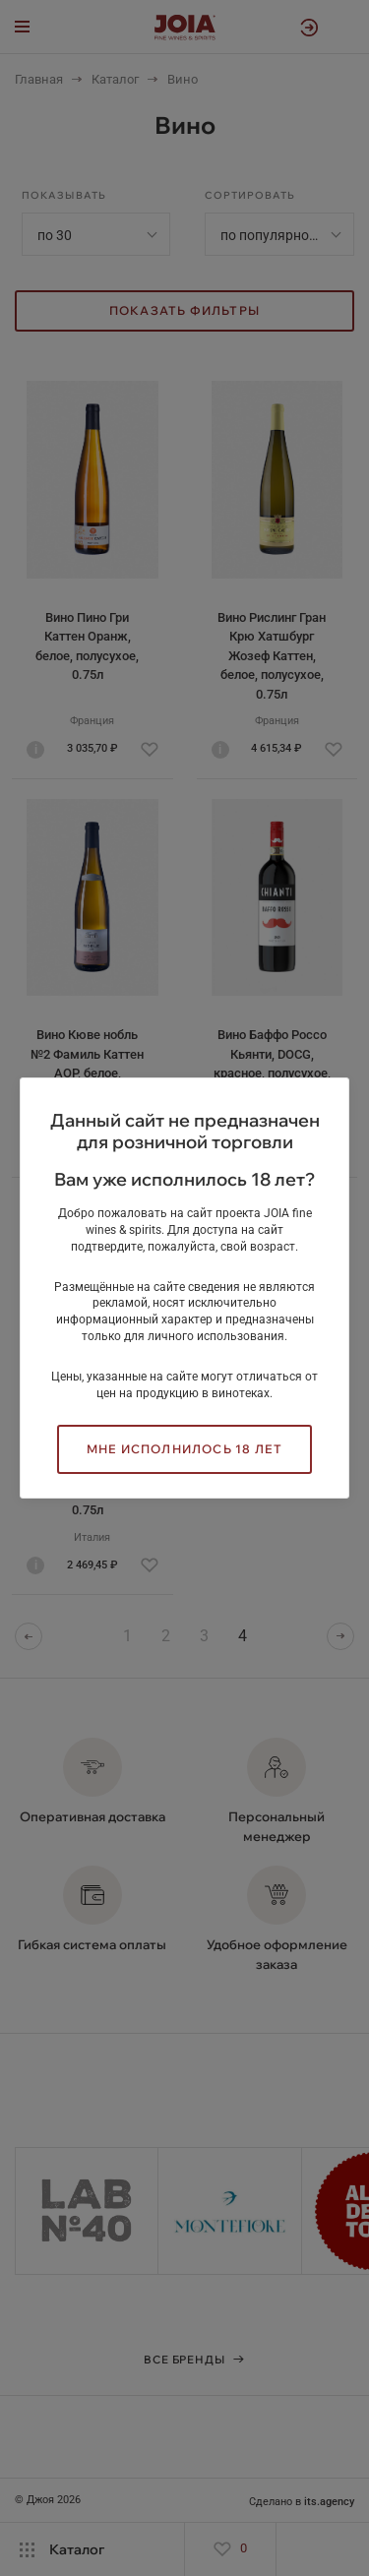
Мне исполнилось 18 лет (184, 1448)
